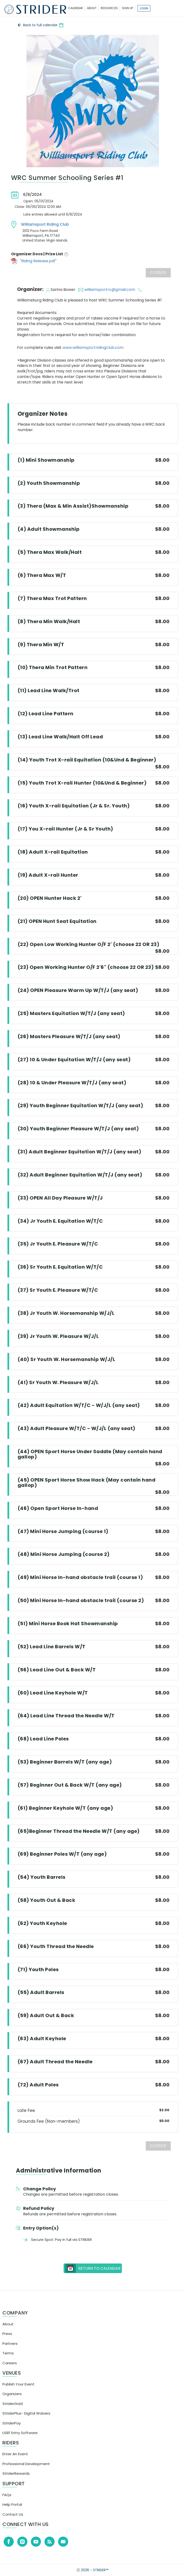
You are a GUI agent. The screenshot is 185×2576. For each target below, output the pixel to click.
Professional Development (26, 2463)
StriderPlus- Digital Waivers (26, 2413)
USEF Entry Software (20, 2432)
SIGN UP (127, 8)
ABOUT (92, 8)
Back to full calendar (40, 25)
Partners (10, 2343)
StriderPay (11, 2423)
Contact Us (12, 2514)
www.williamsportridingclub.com (92, 348)
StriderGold (12, 2403)
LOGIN (144, 8)
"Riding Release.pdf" (33, 261)
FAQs (6, 2494)
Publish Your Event (18, 2384)
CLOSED (158, 273)
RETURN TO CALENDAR (92, 2268)
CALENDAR (75, 8)
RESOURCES (109, 8)
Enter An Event (15, 2453)
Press (7, 2333)
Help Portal (12, 2504)
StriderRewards (16, 2473)
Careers (9, 2362)
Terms (8, 2353)
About (7, 2324)
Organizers (12, 2393)
